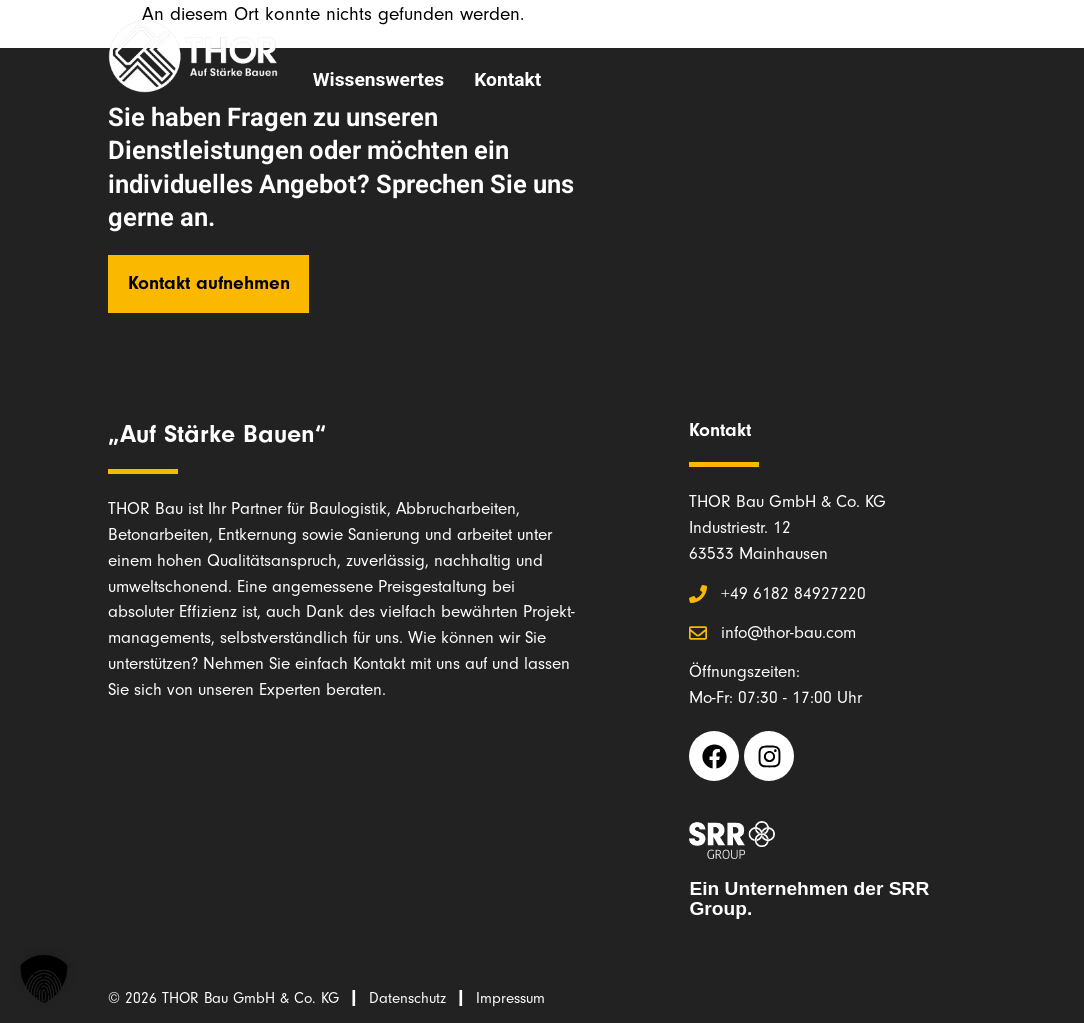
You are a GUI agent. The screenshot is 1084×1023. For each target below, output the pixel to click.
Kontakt (507, 80)
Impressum (510, 998)
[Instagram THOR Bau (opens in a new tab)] (769, 756)
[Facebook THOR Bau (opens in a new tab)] (714, 756)
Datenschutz (407, 998)
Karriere (811, 34)
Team (722, 34)
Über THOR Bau (380, 34)
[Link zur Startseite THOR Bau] (192, 56)
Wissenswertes (378, 80)
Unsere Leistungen (572, 33)
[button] (44, 979)
